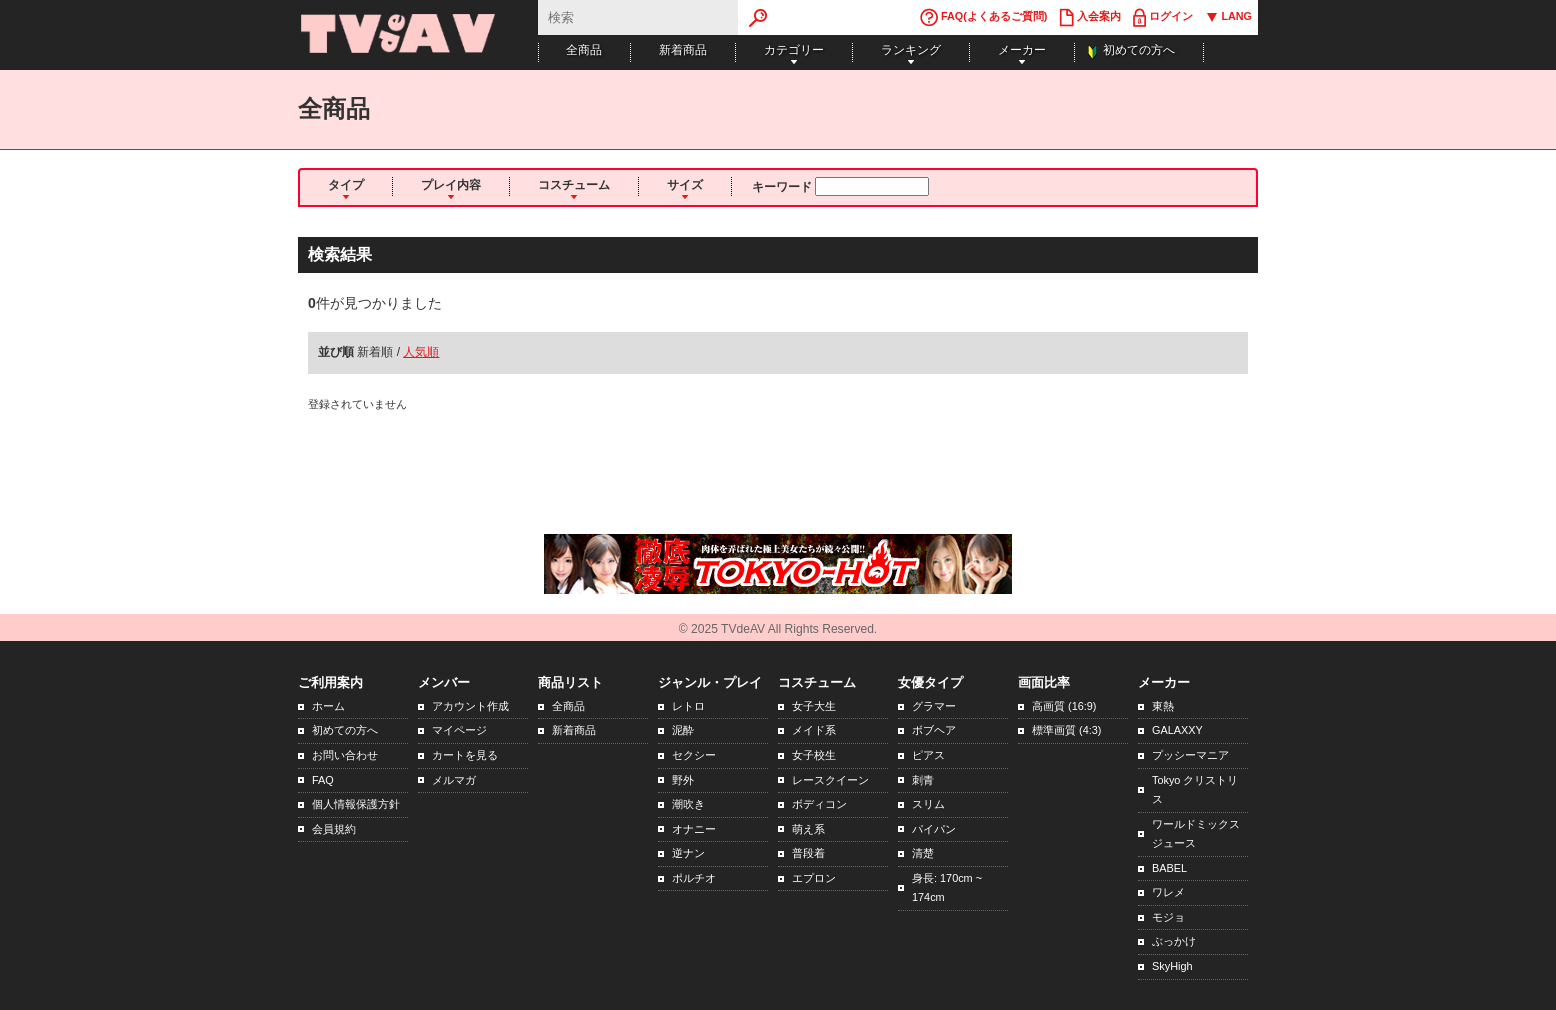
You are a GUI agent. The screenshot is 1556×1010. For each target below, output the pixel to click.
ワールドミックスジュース (1196, 834)
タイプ (346, 185)
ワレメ (1168, 892)
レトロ (688, 706)
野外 (683, 780)
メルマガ (454, 780)
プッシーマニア (1190, 755)
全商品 (584, 50)
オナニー (694, 829)
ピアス (928, 755)
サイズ (685, 185)
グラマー (934, 706)
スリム (928, 804)
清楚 (923, 853)
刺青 (923, 780)
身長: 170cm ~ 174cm (947, 888)
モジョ (1168, 917)
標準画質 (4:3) (1066, 730)
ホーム (328, 706)
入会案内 (1090, 17)
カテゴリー (794, 50)
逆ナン (688, 853)
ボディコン (819, 804)
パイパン (934, 829)
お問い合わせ (345, 755)
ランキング (911, 50)
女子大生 (814, 706)
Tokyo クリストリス (1195, 790)
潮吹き (688, 804)
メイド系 (814, 730)
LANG (1228, 17)
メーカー (1022, 50)
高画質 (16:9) (1064, 706)
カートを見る (465, 755)
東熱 (1163, 706)
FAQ (323, 780)
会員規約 (334, 829)
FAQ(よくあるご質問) (983, 17)
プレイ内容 (451, 185)
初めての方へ (1139, 50)
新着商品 (683, 50)
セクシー (694, 755)
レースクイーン (830, 780)
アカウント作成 (470, 706)
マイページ (459, 730)
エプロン (814, 878)
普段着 (808, 853)
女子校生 (814, 755)
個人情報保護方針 (356, 804)
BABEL (1169, 868)
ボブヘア (934, 730)
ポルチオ (694, 878)
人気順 (421, 352)
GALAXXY (1177, 730)
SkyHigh (1172, 966)
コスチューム (574, 185)
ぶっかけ (1174, 941)
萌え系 (808, 829)
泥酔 (683, 730)
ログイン (1163, 17)
